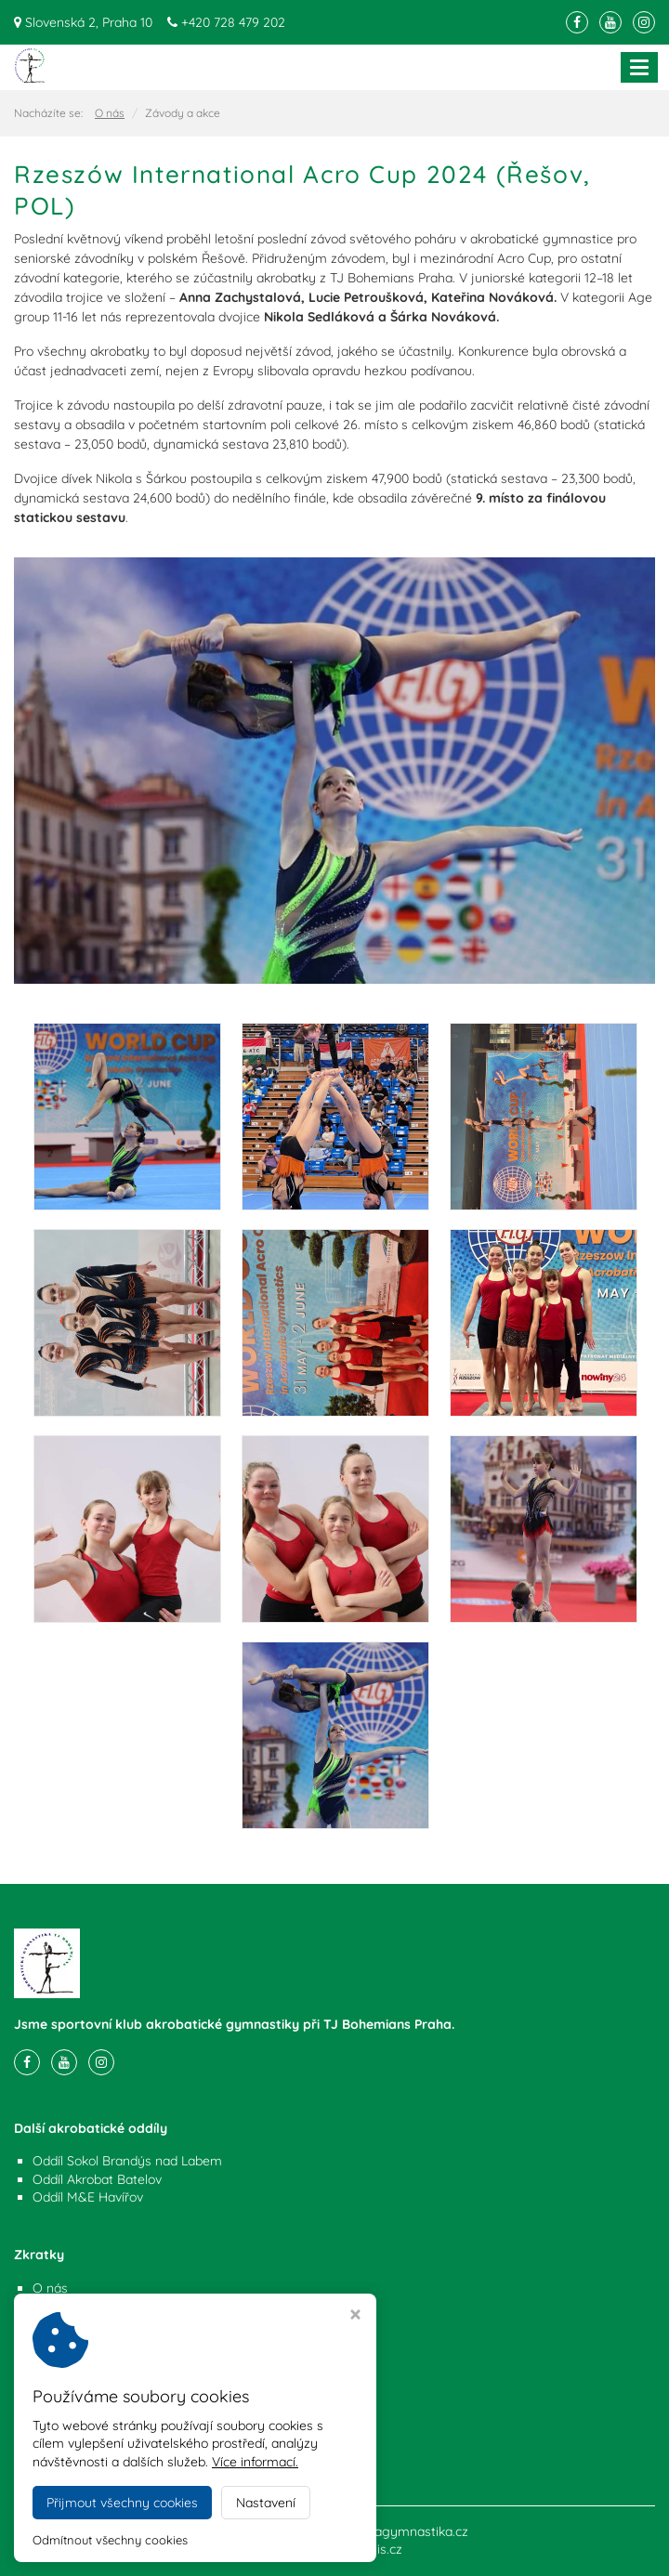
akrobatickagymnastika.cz (390, 2531)
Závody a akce (76, 2305)
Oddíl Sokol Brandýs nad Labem (127, 2160)
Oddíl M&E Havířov (88, 2197)
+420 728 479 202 (233, 22)
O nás (110, 113)
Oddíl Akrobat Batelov (97, 2179)
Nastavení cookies (86, 2324)
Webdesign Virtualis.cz (335, 2549)
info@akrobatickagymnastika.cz (123, 2450)
